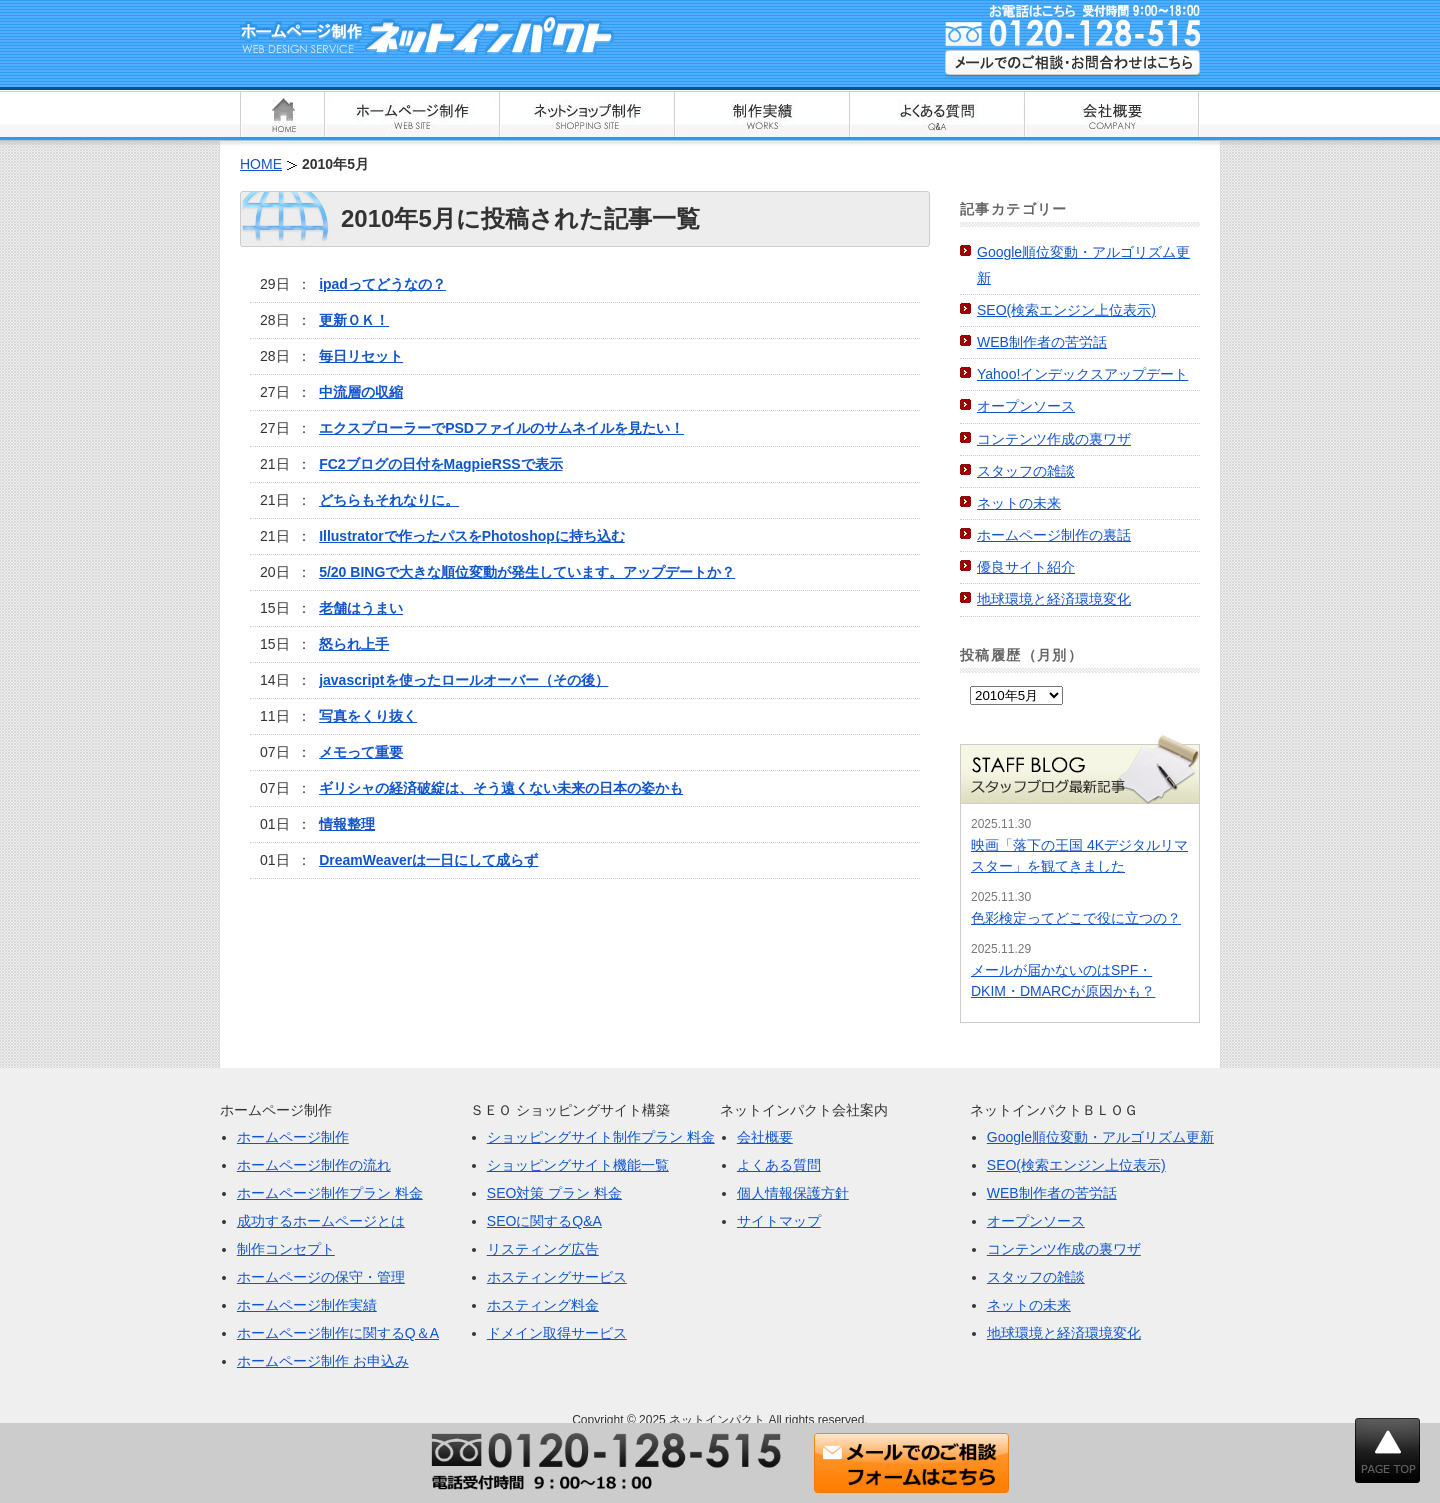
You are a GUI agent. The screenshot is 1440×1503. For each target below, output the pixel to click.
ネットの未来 (1019, 503)
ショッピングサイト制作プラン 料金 (601, 1137)
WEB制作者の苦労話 (1042, 342)
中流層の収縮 (361, 392)
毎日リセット (361, 356)
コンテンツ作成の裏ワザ (1054, 439)
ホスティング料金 (543, 1305)
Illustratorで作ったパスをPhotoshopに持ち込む (472, 536)
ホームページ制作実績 (307, 1305)
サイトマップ (779, 1221)
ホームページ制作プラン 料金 (330, 1193)
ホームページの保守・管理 (321, 1277)
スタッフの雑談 (1026, 471)
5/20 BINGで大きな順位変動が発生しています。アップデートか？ (527, 572)
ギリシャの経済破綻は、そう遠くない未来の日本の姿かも (501, 788)
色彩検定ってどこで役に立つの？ (1076, 918)
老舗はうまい (361, 608)
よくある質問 (779, 1165)
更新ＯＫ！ (354, 320)
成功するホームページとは (321, 1221)
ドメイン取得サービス (557, 1333)
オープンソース (1026, 406)
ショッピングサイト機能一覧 (578, 1165)
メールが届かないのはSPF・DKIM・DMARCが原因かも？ (1063, 980)
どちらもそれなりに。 (389, 500)
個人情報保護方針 (793, 1193)
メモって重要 (361, 752)
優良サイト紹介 (1026, 567)
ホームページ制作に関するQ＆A (338, 1333)
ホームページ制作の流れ (314, 1165)
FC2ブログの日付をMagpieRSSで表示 (440, 464)
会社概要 (765, 1137)
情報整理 (347, 824)
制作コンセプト (286, 1249)
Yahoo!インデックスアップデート (1082, 374)
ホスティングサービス (557, 1277)
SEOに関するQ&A (544, 1221)
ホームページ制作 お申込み (323, 1361)
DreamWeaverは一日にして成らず (428, 860)
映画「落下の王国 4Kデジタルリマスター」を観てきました (1079, 855)
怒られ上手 (354, 644)
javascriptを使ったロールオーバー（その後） (463, 680)
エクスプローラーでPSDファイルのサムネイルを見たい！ (501, 428)
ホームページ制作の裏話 (1054, 535)
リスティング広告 (543, 1249)
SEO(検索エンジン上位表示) (1066, 310)
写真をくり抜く (368, 716)
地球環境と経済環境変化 (1054, 599)
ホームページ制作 (293, 1137)
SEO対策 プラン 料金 (554, 1193)
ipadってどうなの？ (382, 284)
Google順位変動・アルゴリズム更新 (1100, 1137)
